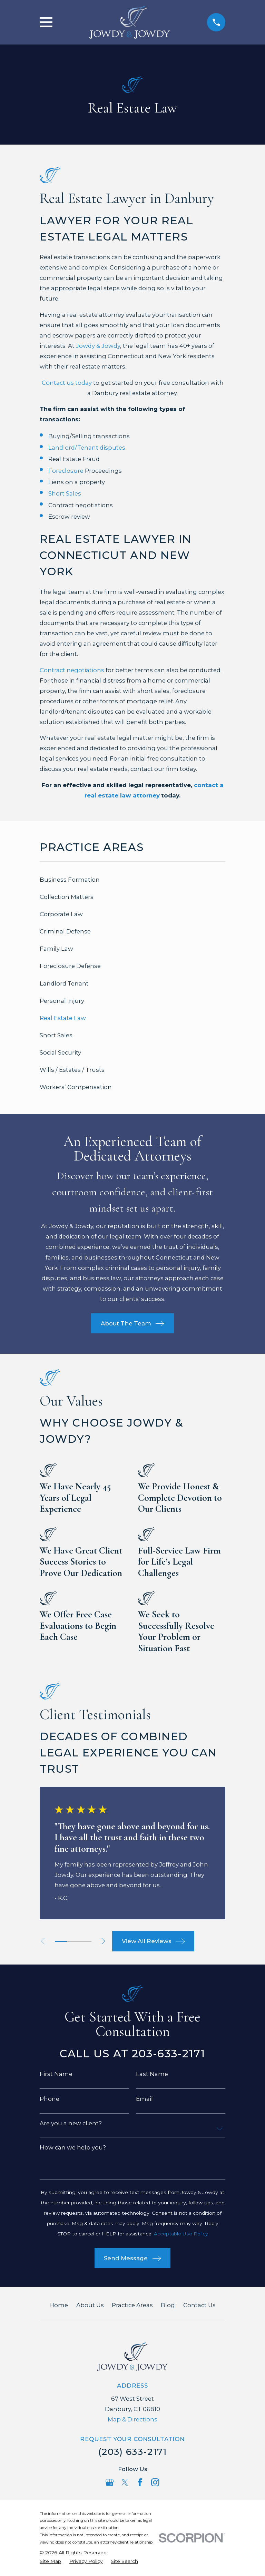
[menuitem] (132, 879)
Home (58, 2305)
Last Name (152, 2074)
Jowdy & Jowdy (98, 345)
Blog (168, 2305)
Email (144, 2099)
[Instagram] (155, 2482)
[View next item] (105, 1941)
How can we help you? (73, 2148)
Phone (49, 2099)
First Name (56, 2074)
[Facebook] (140, 2482)
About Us (90, 2305)
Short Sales (64, 493)
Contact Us (199, 2305)
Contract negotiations (72, 670)
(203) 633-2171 (132, 2451)
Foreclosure (66, 470)
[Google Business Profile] (110, 2482)
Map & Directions (132, 2419)
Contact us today (67, 382)
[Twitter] (125, 2482)
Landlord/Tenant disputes (86, 447)
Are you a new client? (71, 2123)
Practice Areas (132, 2305)
